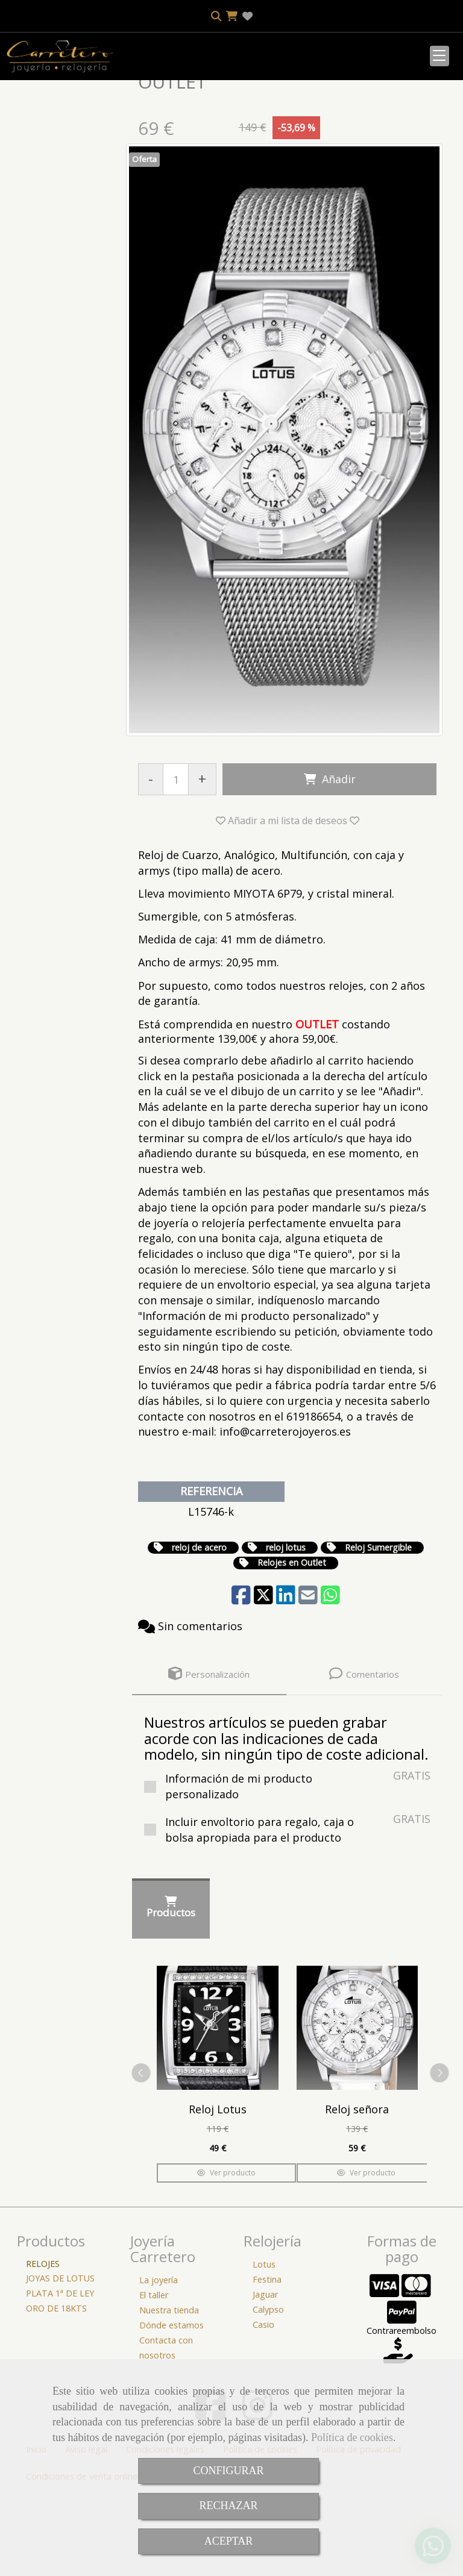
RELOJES (43, 2343)
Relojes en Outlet (291, 1642)
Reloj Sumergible (378, 1627)
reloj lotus (286, 1627)
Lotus (264, 2344)
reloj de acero (199, 1627)
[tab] (209, 1754)
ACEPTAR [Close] (228, 2541)
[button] (287, 900)
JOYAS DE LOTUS (60, 2358)
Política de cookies (352, 2437)
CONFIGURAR (228, 2471)
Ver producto (226, 2253)
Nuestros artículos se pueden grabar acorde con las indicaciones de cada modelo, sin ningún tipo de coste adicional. (286, 1818)
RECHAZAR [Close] (228, 2505)
